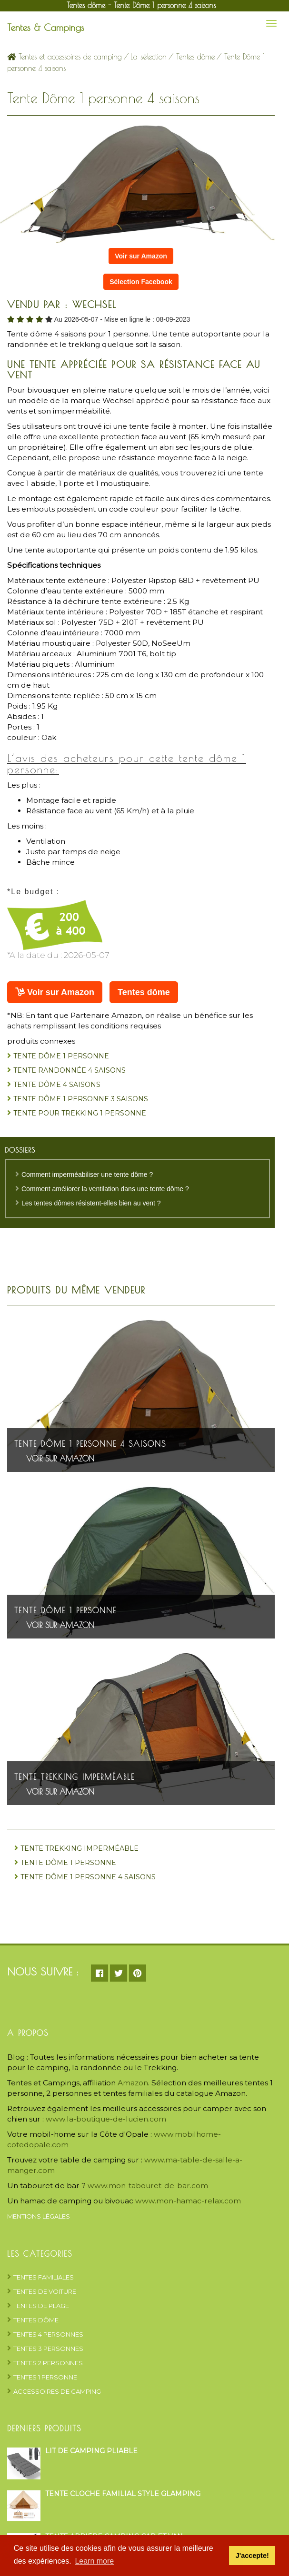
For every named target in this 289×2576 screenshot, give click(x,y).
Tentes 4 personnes (48, 2334)
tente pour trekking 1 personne (79, 1113)
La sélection (148, 56)
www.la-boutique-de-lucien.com (106, 2118)
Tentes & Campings (45, 27)
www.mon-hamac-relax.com (188, 2200)
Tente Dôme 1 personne (61, 1056)
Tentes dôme (195, 56)
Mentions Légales (38, 2216)
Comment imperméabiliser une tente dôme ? (87, 1174)
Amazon (133, 2082)
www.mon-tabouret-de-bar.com (148, 2185)
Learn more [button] (94, 2561)
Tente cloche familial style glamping (122, 2493)
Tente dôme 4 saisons (56, 1084)
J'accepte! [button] (252, 2555)
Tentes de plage (41, 2306)
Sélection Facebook (141, 282)
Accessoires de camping (57, 2391)
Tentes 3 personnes (48, 2348)
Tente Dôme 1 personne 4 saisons (90, 1444)
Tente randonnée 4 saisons (69, 1070)
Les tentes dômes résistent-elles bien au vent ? (91, 1203)
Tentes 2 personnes (48, 2363)
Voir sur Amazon (141, 256)
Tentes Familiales (43, 2277)
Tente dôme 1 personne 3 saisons (80, 1099)
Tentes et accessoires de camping (64, 56)
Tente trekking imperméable (74, 1777)
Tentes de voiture (44, 2291)
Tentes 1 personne (45, 2377)
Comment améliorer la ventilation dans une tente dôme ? (105, 1189)
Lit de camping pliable (91, 2451)
